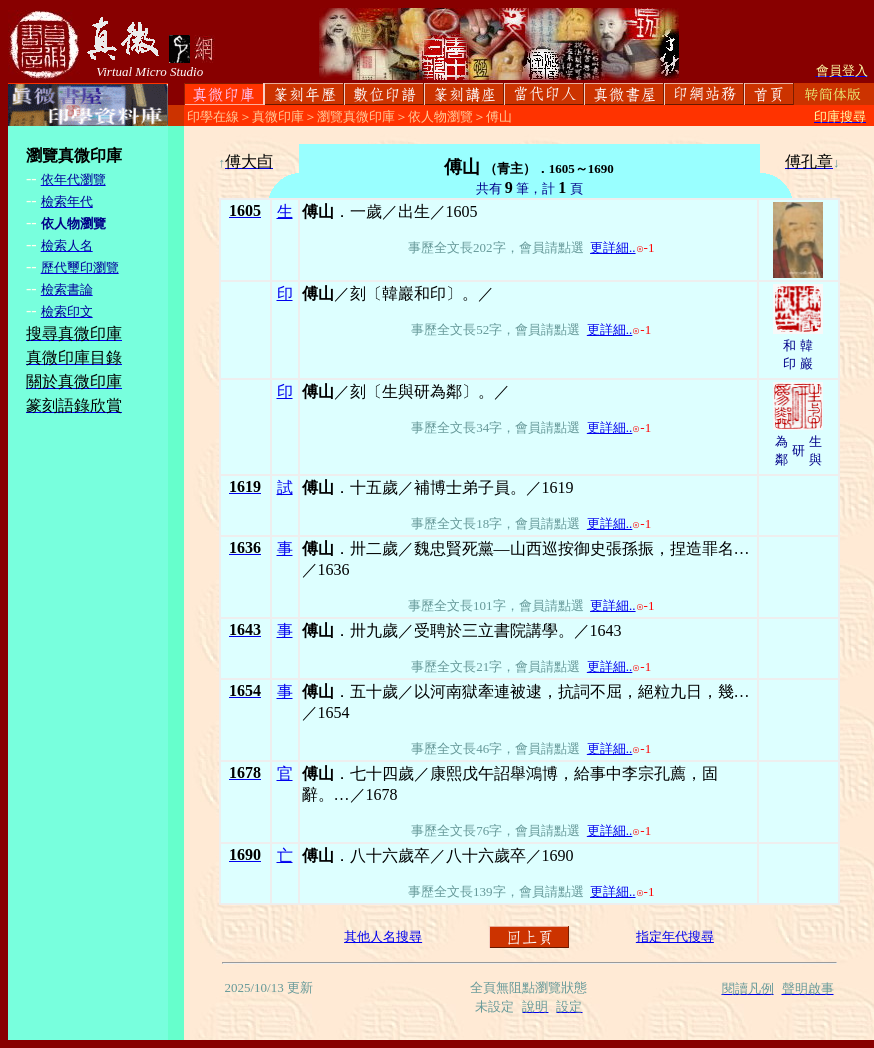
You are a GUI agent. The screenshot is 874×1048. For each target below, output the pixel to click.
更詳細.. (613, 247)
